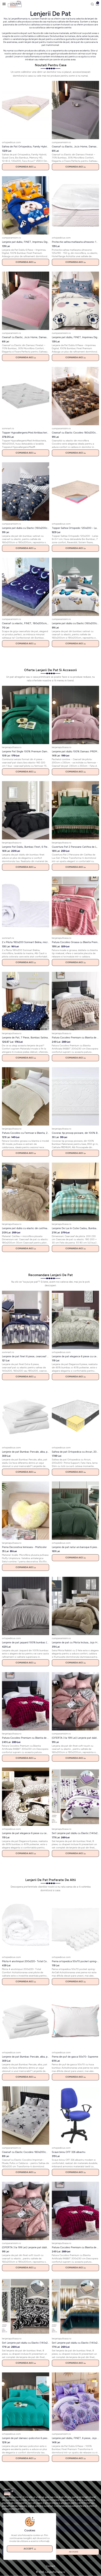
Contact (50, 2566)
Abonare (75, 2552)
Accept (30, 2548)
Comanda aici (26, 166)
